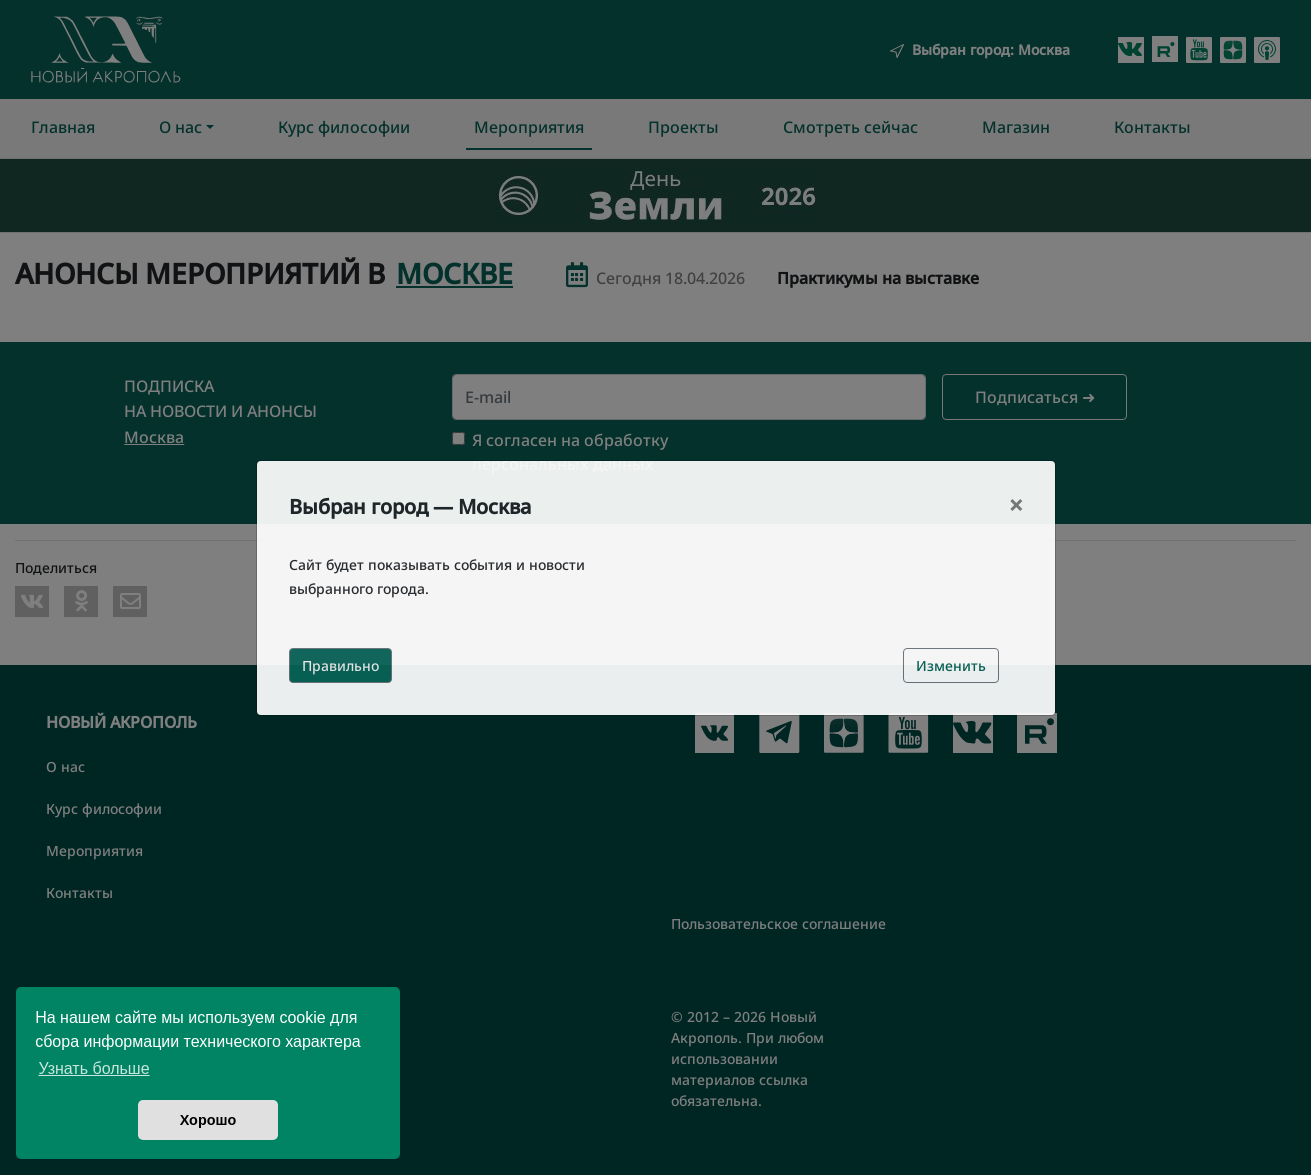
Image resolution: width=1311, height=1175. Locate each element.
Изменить (951, 665)
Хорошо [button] (208, 1120)
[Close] (1016, 505)
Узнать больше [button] (93, 1068)
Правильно (340, 665)
